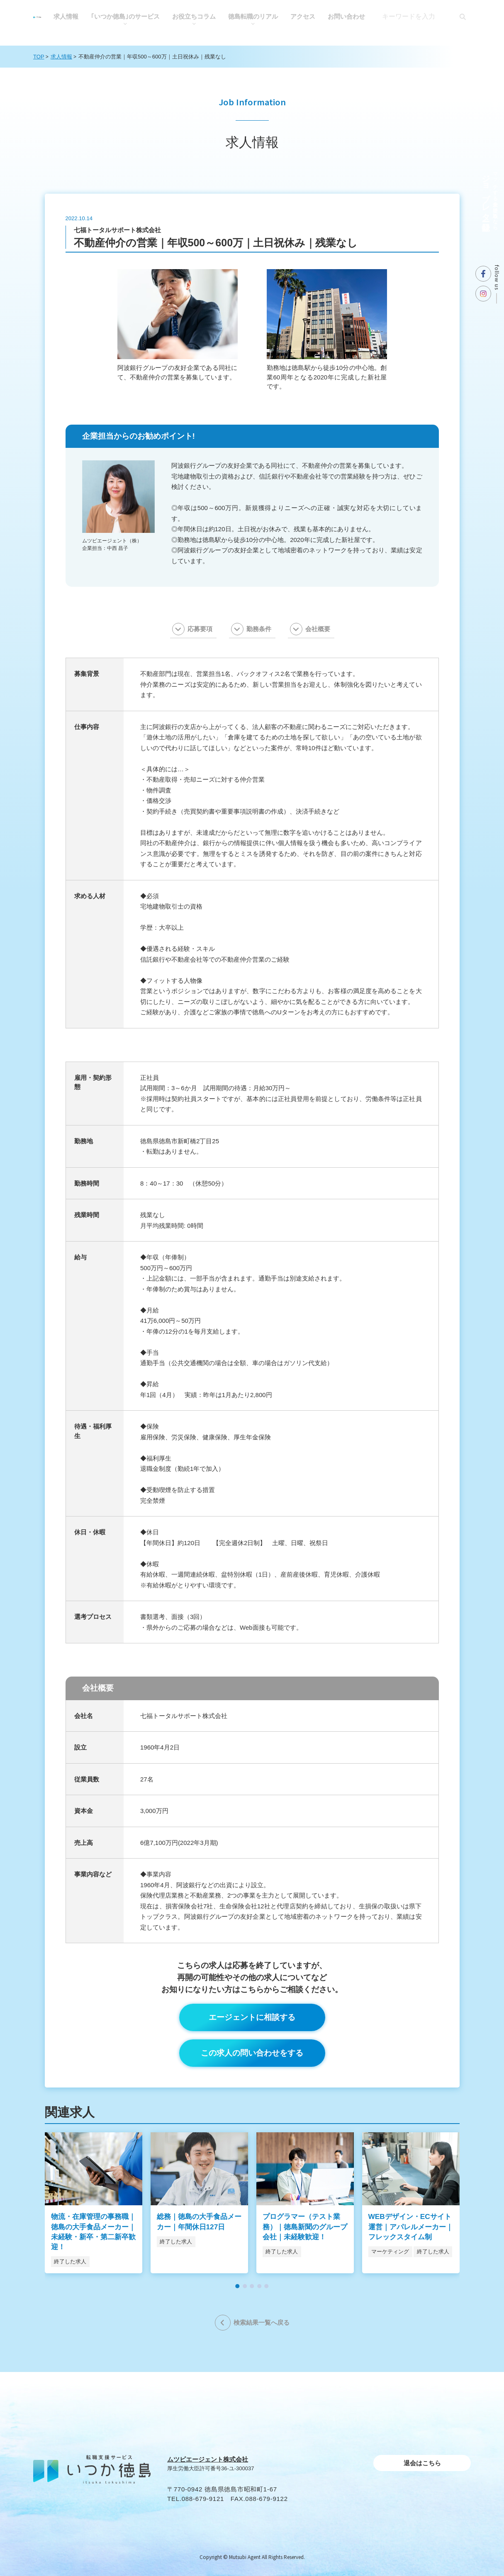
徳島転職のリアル (253, 16)
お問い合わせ (346, 16)
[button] (238, 2286)
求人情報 (66, 16)
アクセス (302, 16)
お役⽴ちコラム (194, 16)
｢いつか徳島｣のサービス (125, 16)
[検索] (462, 16)
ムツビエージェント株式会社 (207, 2459)
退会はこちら (422, 2463)
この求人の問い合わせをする (252, 2053)
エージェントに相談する (252, 2017)
